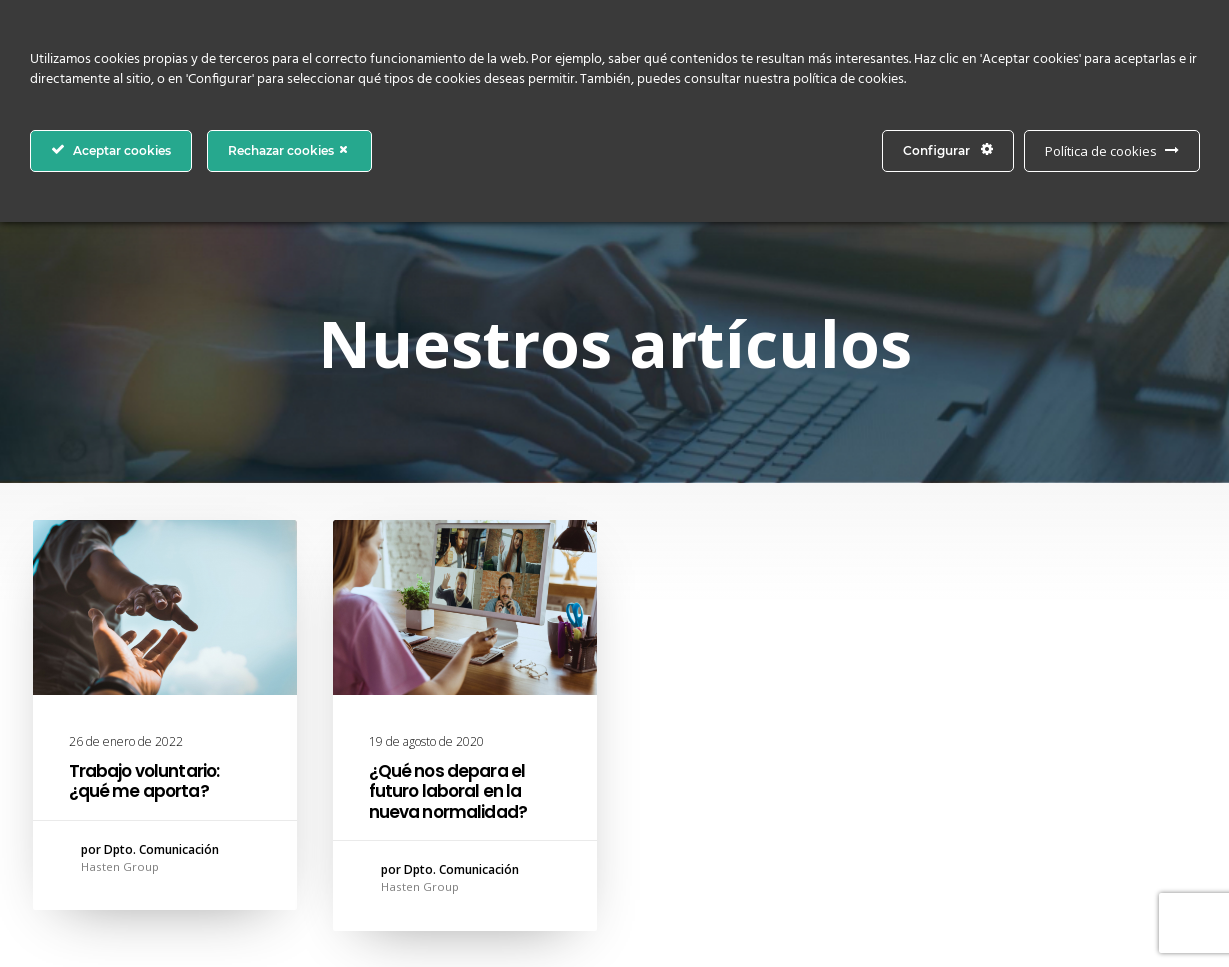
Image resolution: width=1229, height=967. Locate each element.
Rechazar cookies (289, 150)
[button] (165, 607)
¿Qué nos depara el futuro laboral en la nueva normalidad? (448, 791)
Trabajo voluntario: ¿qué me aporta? (144, 781)
